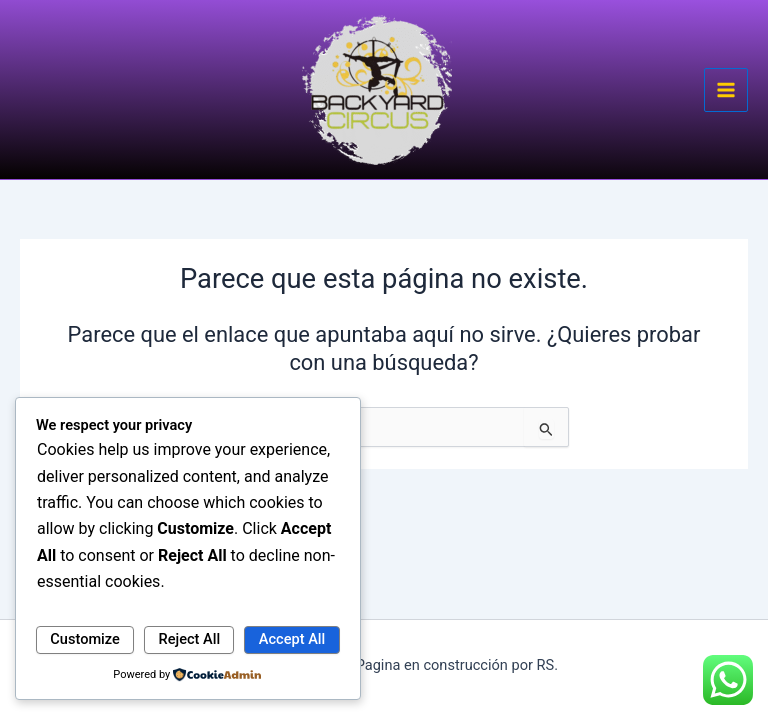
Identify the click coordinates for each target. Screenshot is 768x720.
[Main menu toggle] (726, 90)
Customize (85, 639)
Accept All (292, 639)
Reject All (190, 639)
